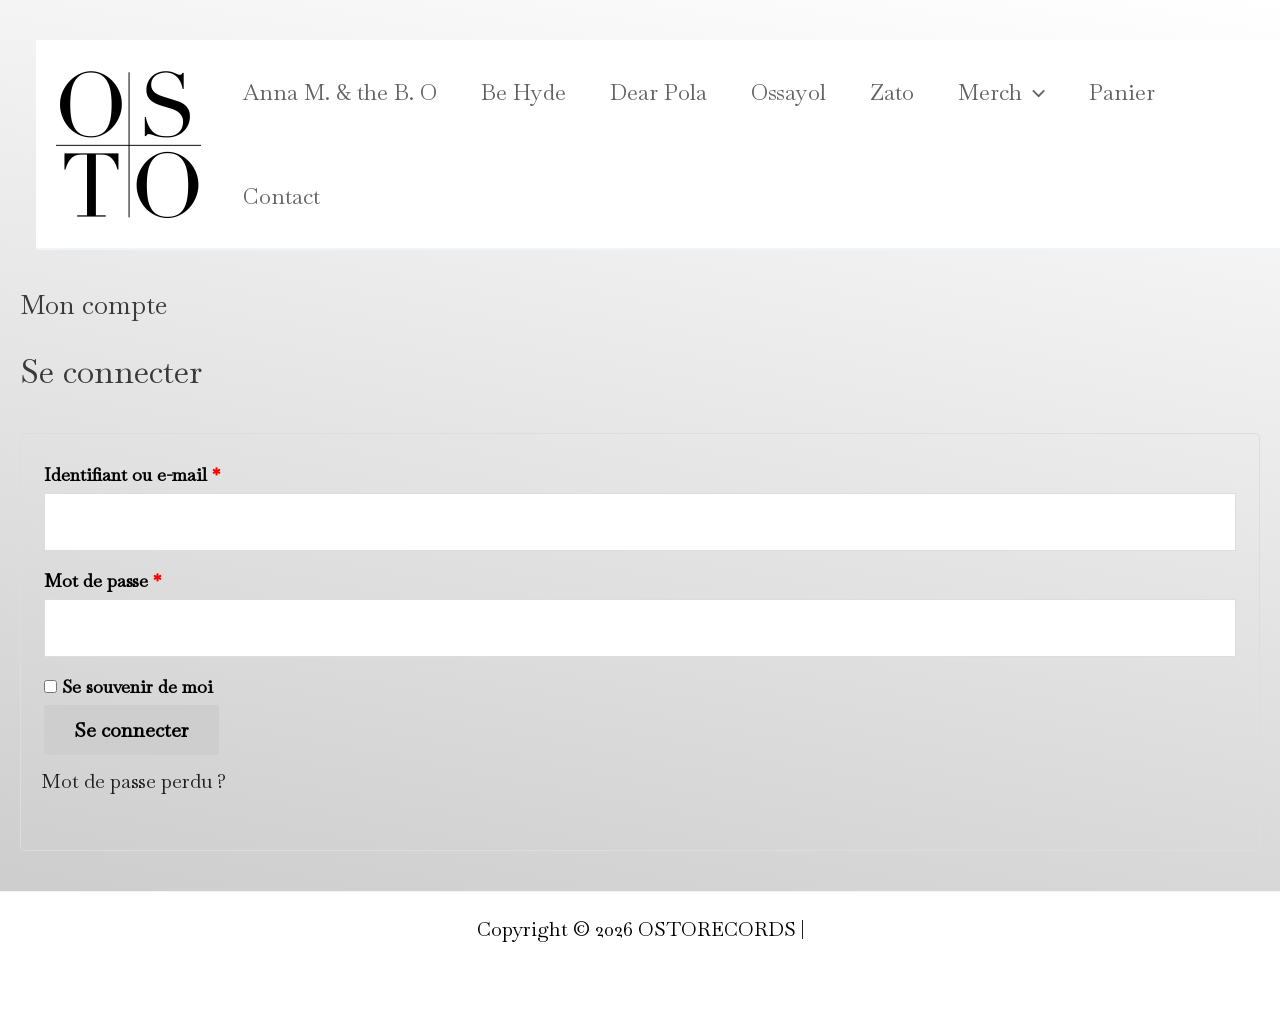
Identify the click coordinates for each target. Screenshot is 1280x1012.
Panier (1122, 92)
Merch (1001, 92)
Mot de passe (148, 577)
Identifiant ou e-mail (178, 471)
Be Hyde (523, 92)
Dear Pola (658, 92)
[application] (1033, 92)
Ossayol (788, 92)
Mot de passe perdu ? (133, 781)
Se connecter (131, 730)
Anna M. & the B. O (340, 92)
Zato (892, 92)
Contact (281, 196)
